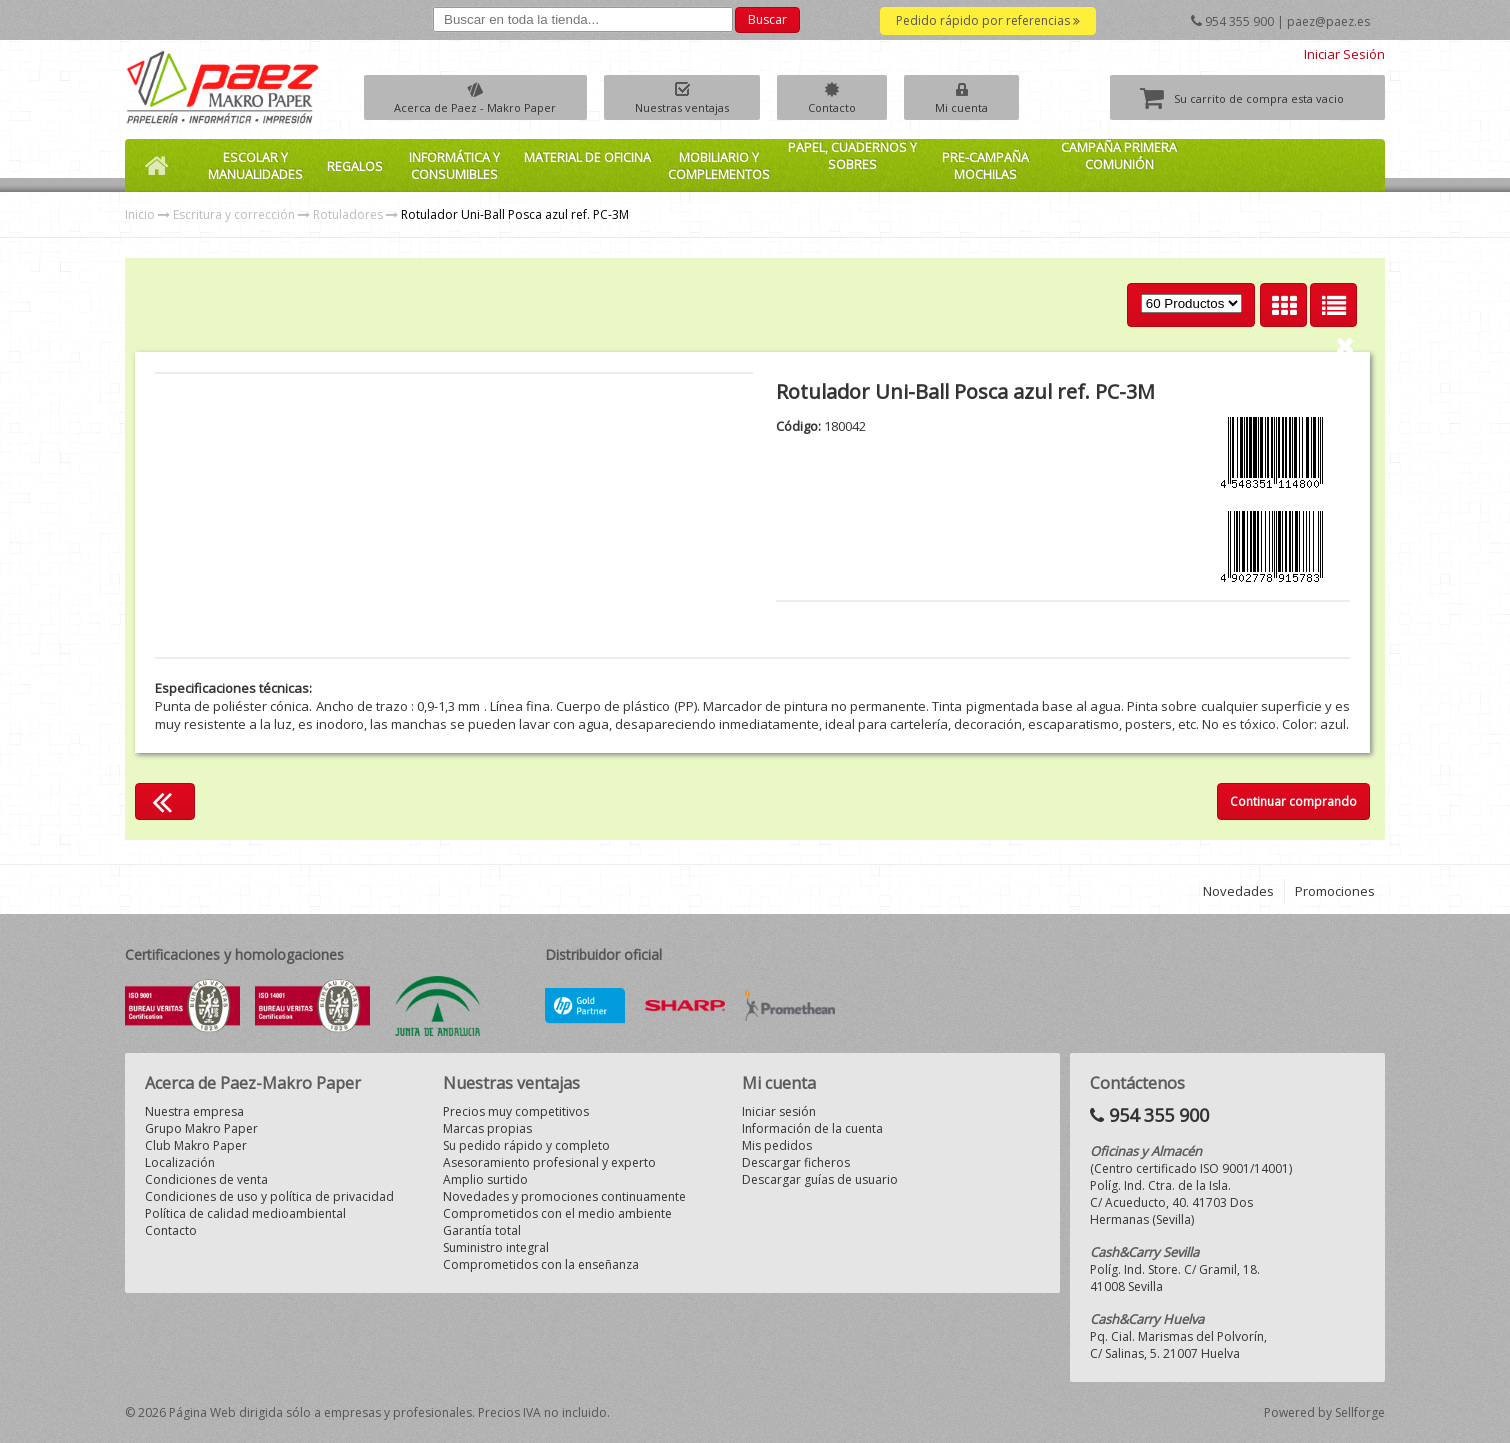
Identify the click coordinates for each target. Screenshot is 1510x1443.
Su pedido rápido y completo (526, 1145)
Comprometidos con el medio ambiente (557, 1213)
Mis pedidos (777, 1145)
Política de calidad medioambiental (245, 1213)
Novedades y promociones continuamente (564, 1196)
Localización (180, 1162)
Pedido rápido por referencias (988, 20)
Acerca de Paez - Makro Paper (482, 107)
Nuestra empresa (194, 1111)
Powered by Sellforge (1324, 1412)
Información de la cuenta (812, 1128)
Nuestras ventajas (702, 107)
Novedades (1238, 891)
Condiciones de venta (206, 1179)
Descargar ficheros (796, 1162)
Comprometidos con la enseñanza (541, 1264)
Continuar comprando (1293, 801)
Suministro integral (496, 1247)
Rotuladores (348, 214)
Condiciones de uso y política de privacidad (269, 1196)
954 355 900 (1239, 21)
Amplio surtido (485, 1179)
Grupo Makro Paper (201, 1128)
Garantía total (482, 1230)
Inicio (140, 214)
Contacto (865, 107)
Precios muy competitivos (516, 1111)
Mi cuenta (1007, 107)
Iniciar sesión (779, 1111)
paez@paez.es (1328, 21)
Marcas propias (487, 1128)
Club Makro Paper (196, 1145)
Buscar (767, 19)
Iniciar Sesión (1344, 54)
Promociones (1335, 891)
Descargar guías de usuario (820, 1179)
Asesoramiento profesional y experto (549, 1162)
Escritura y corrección (234, 214)
